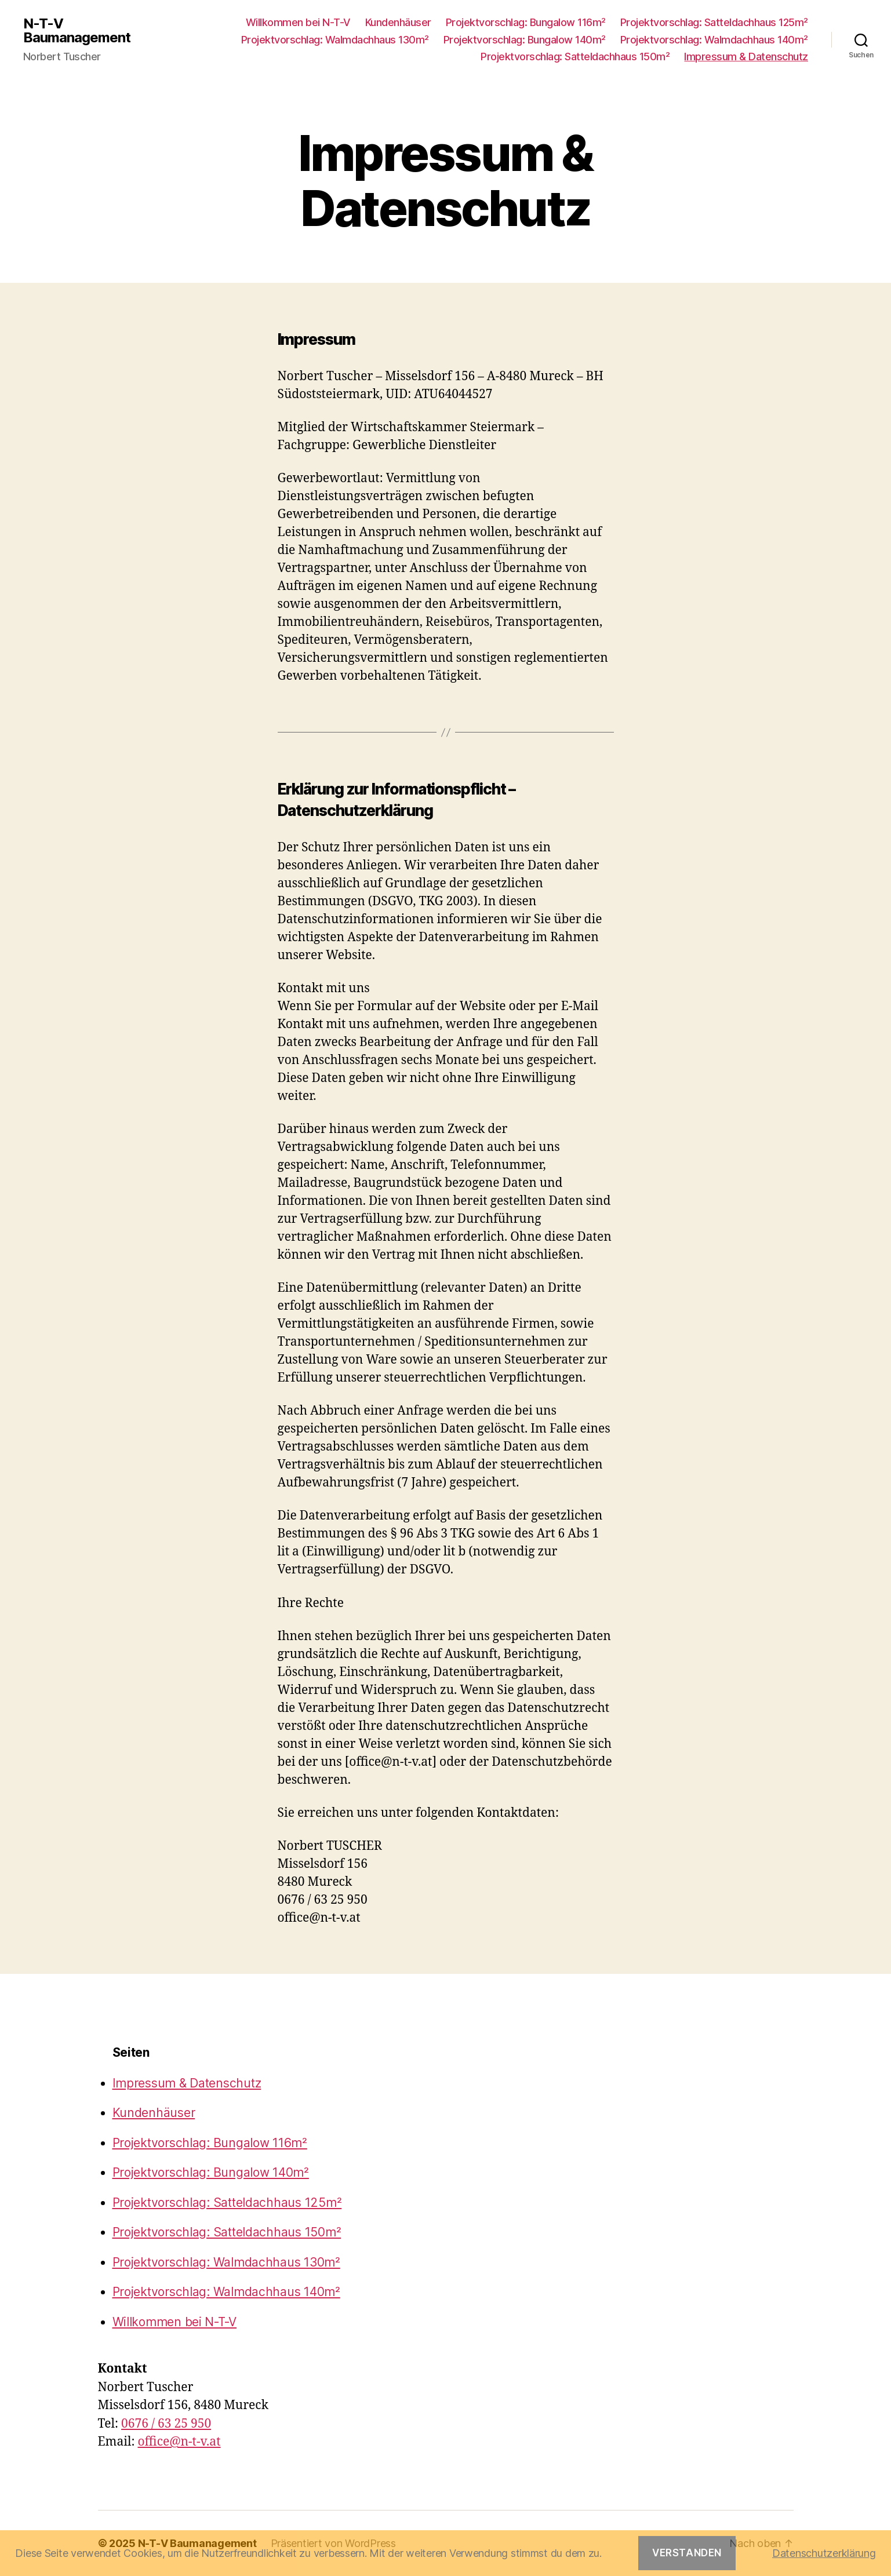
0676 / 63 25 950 (166, 2424)
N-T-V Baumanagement (76, 31)
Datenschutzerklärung (824, 2553)
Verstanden (687, 2553)
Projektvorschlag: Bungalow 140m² (524, 40)
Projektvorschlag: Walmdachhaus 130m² (335, 40)
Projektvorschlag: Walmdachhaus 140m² (714, 40)
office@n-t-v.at (179, 2442)
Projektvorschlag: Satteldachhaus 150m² (575, 56)
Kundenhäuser (398, 22)
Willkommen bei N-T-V (298, 22)
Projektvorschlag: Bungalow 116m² (526, 22)
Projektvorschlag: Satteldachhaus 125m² (714, 22)
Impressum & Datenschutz (746, 56)
